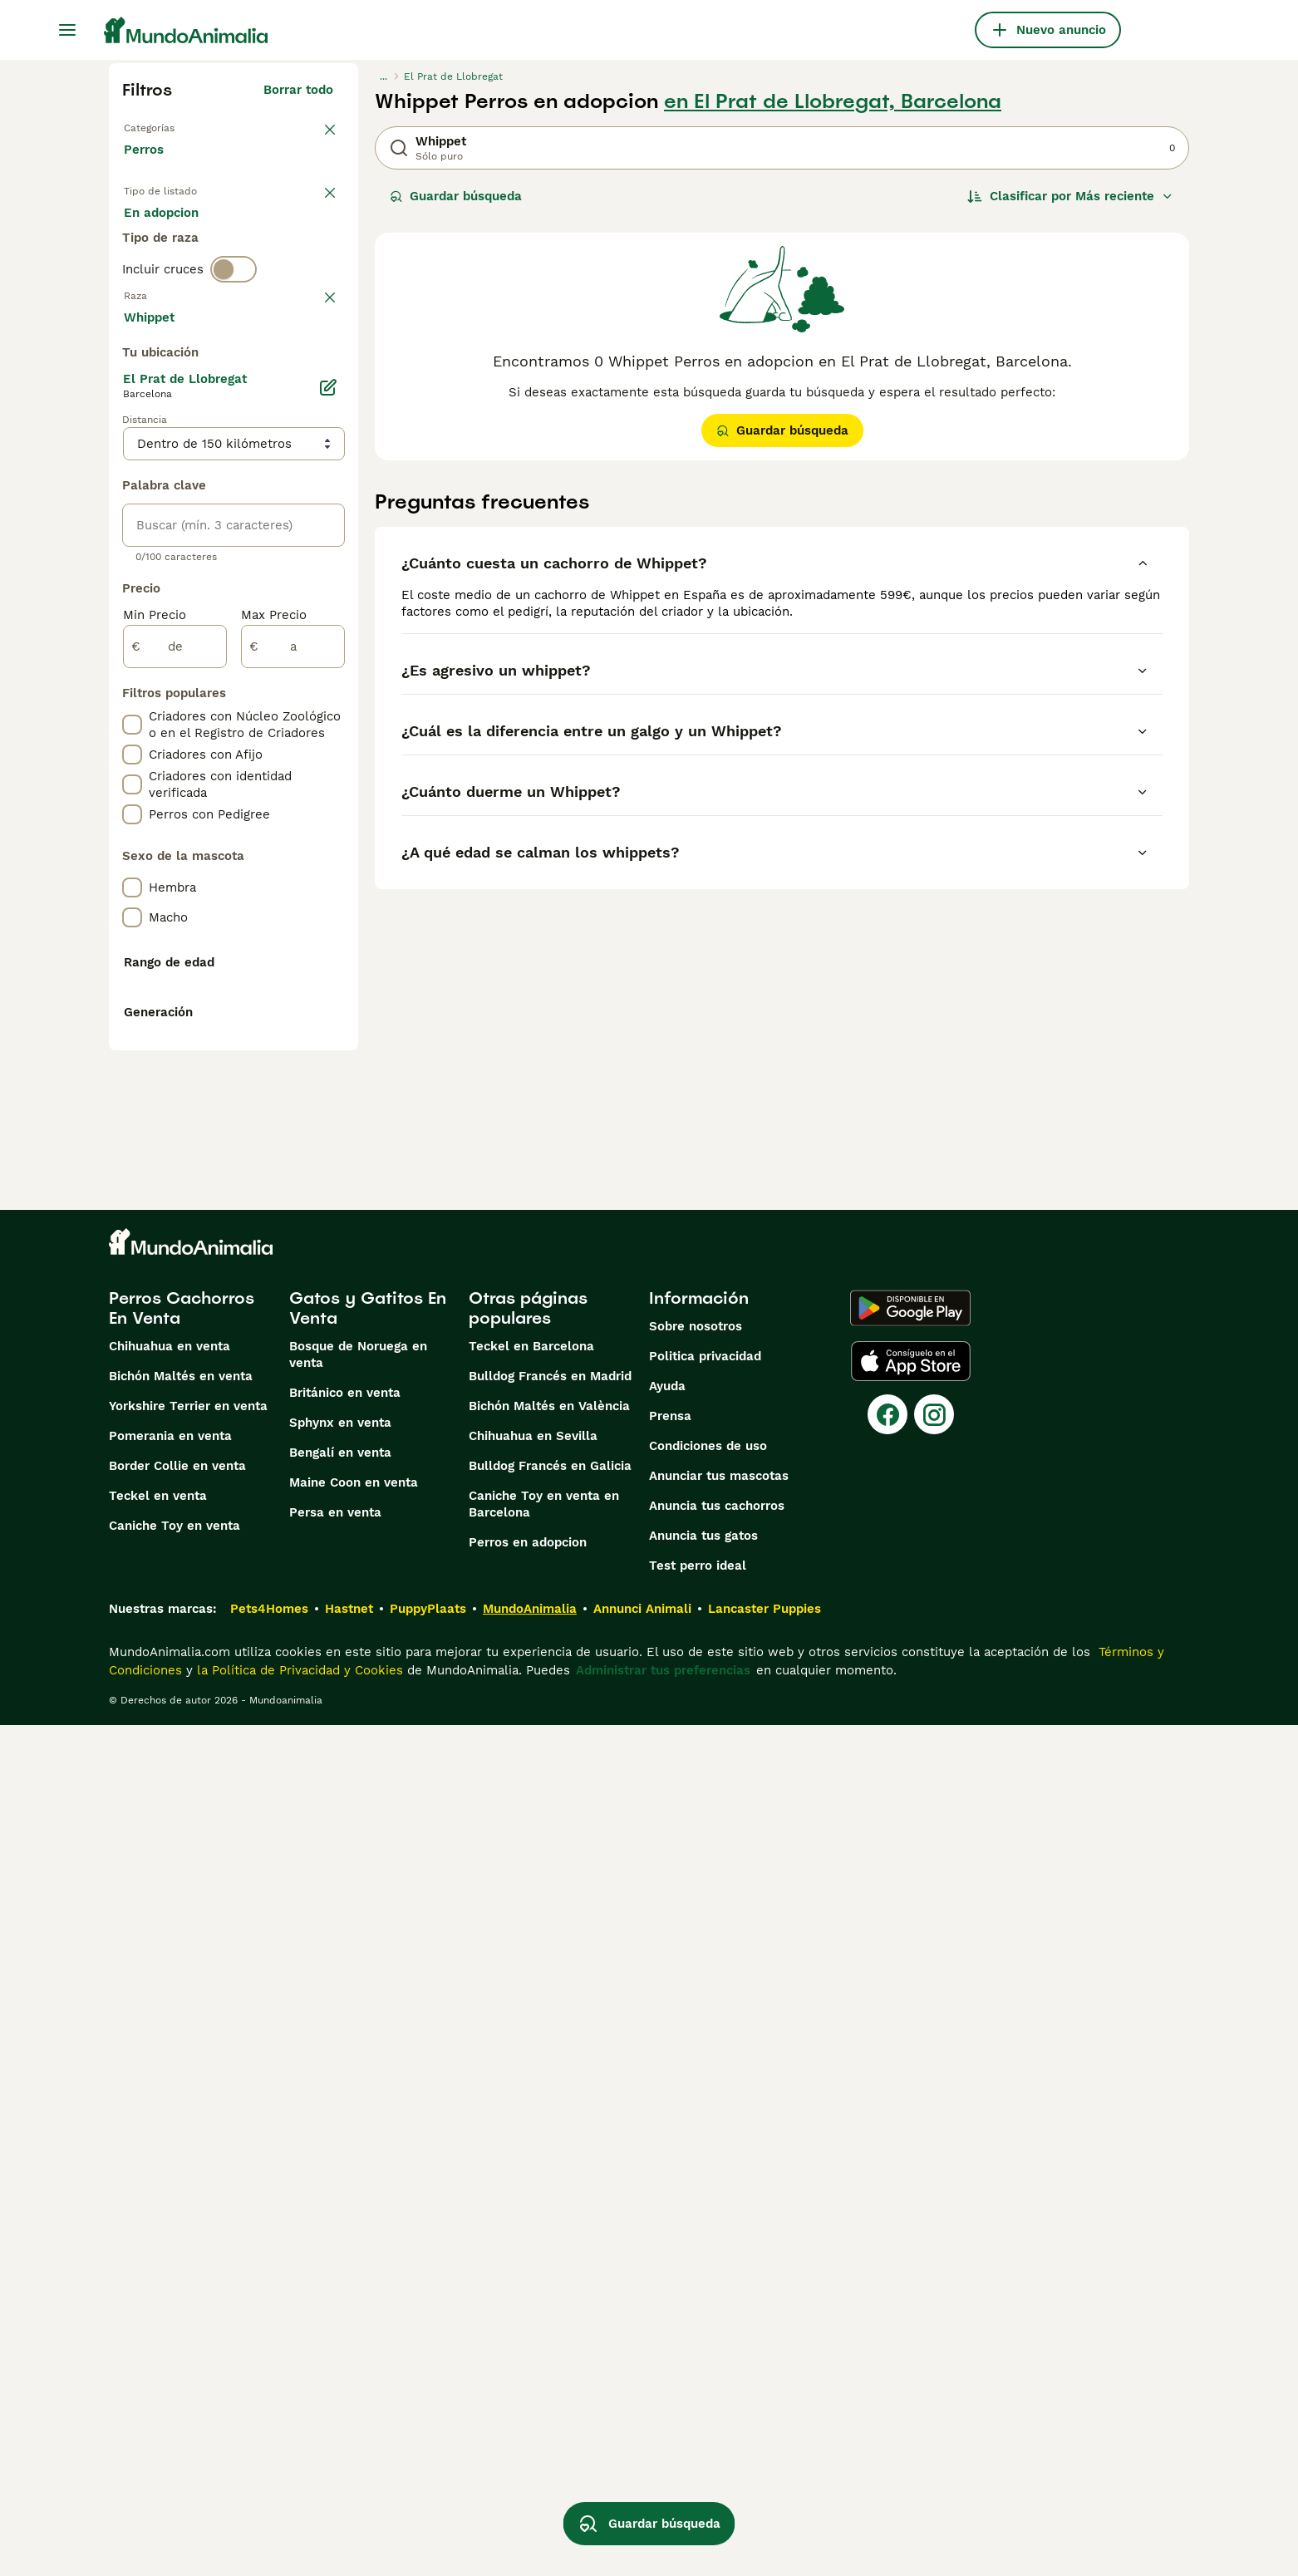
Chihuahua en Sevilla (533, 2286)
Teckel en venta (158, 2346)
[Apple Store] (910, 2212)
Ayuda (667, 2236)
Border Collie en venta (177, 2316)
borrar (314, 370)
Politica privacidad (705, 2207)
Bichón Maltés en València (549, 2256)
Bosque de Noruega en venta (358, 2205)
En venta (164, 232)
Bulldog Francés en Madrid (550, 2227)
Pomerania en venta (170, 2286)
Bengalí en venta (340, 2303)
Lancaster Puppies (764, 2459)
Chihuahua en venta (169, 2197)
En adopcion (265, 232)
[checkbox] (132, 457)
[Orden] (1070, 196)
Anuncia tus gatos (703, 2386)
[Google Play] (910, 2159)
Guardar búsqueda (456, 196)
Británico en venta (345, 2243)
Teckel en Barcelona (531, 2197)
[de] (175, 1091)
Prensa (670, 2266)
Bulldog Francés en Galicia (550, 2316)
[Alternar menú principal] (67, 30)
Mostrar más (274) (290, 759)
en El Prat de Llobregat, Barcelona (832, 101)
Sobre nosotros (695, 2177)
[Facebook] (887, 2265)
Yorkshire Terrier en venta (188, 2256)
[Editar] (328, 832)
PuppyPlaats (428, 2459)
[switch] (233, 335)
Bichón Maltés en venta (181, 2227)
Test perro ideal (697, 2416)
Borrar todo (298, 89)
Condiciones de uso (708, 2296)
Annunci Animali (642, 2459)
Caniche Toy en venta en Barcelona (544, 2355)
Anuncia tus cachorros (716, 2356)
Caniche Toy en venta (174, 2376)
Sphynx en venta (340, 2273)
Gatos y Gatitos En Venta (367, 2159)
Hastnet (349, 2459)
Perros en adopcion (528, 2393)
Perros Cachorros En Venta (181, 2159)
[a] (293, 1091)
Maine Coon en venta (353, 2333)
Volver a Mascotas (180, 126)
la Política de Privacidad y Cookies (298, 2521)
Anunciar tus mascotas (719, 2326)
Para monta (173, 272)
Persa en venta (335, 2363)
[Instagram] (934, 2265)
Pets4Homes (269, 2459)
